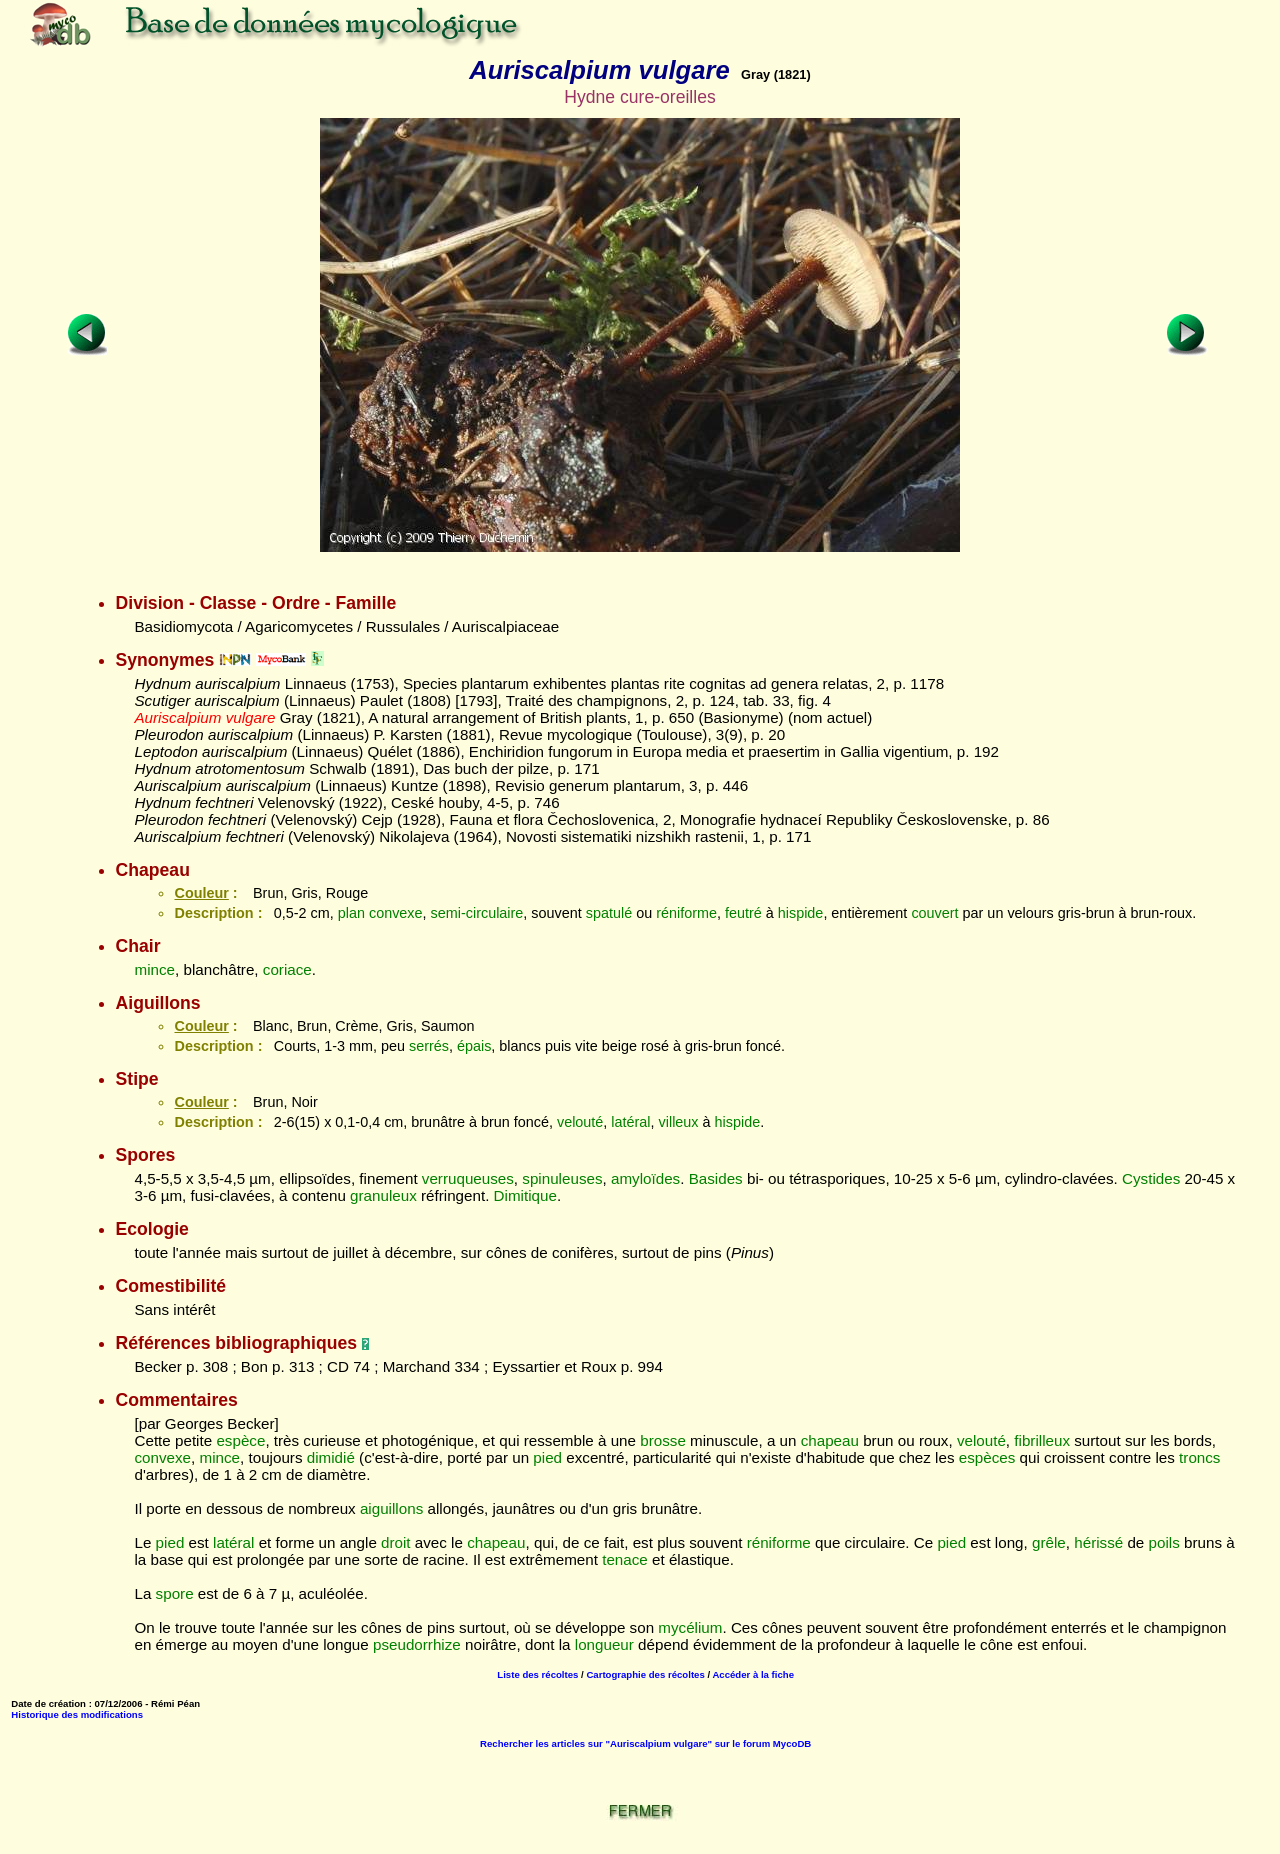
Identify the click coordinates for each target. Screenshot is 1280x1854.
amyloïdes (645, 1178)
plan (351, 913)
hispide (801, 913)
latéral (630, 1122)
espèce (240, 1440)
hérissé (1098, 1542)
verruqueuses (468, 1178)
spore (175, 1593)
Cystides (1151, 1178)
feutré (743, 913)
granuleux (383, 1195)
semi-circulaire (477, 913)
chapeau (830, 1440)
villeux (679, 1122)
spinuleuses (562, 1178)
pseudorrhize (417, 1644)
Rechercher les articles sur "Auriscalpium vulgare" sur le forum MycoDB (645, 1743)
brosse (663, 1440)
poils (1164, 1542)
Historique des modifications (77, 1714)
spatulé (609, 913)
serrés (429, 1046)
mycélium (690, 1627)
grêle (1049, 1542)
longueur (604, 1644)
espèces (987, 1457)
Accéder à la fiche (753, 1674)
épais (474, 1046)
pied (547, 1457)
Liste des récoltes (537, 1674)
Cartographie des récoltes (645, 1674)
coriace (287, 969)
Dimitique (525, 1195)
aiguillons (391, 1508)
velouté (580, 1122)
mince (154, 969)
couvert (934, 913)
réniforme (686, 913)
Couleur (201, 893)
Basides (716, 1178)
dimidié (331, 1457)
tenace (625, 1559)
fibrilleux (1042, 1440)
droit (396, 1542)
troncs (1199, 1457)
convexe (396, 913)
